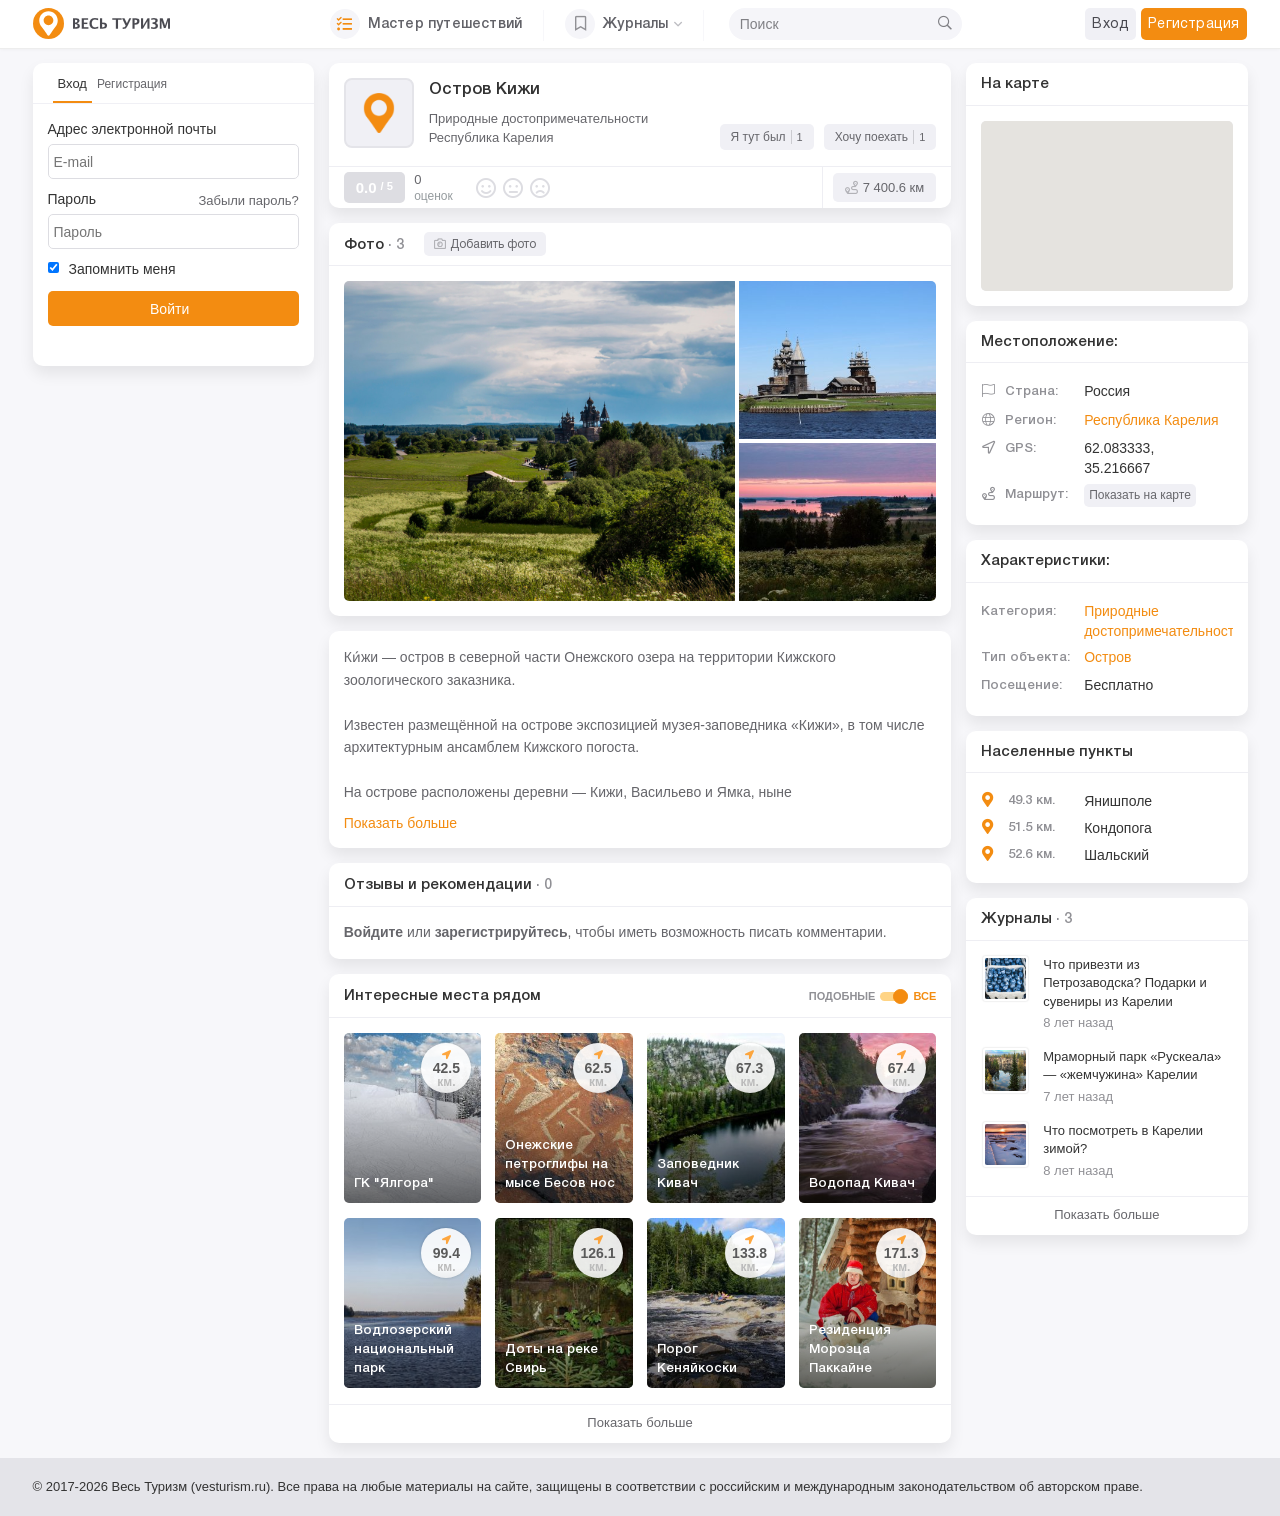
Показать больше (400, 823)
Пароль (72, 199)
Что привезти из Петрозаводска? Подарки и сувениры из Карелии (1125, 983)
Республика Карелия (491, 137)
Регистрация (132, 84)
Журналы (623, 24)
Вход (72, 83)
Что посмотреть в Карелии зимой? (1123, 1140)
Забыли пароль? (248, 200)
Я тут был (767, 135)
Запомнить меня (112, 269)
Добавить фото (485, 244)
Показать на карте (1140, 495)
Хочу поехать (880, 135)
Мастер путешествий (426, 24)
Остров (1107, 657)
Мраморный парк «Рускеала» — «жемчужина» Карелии (1132, 1066)
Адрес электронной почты (132, 129)
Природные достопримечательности (538, 118)
